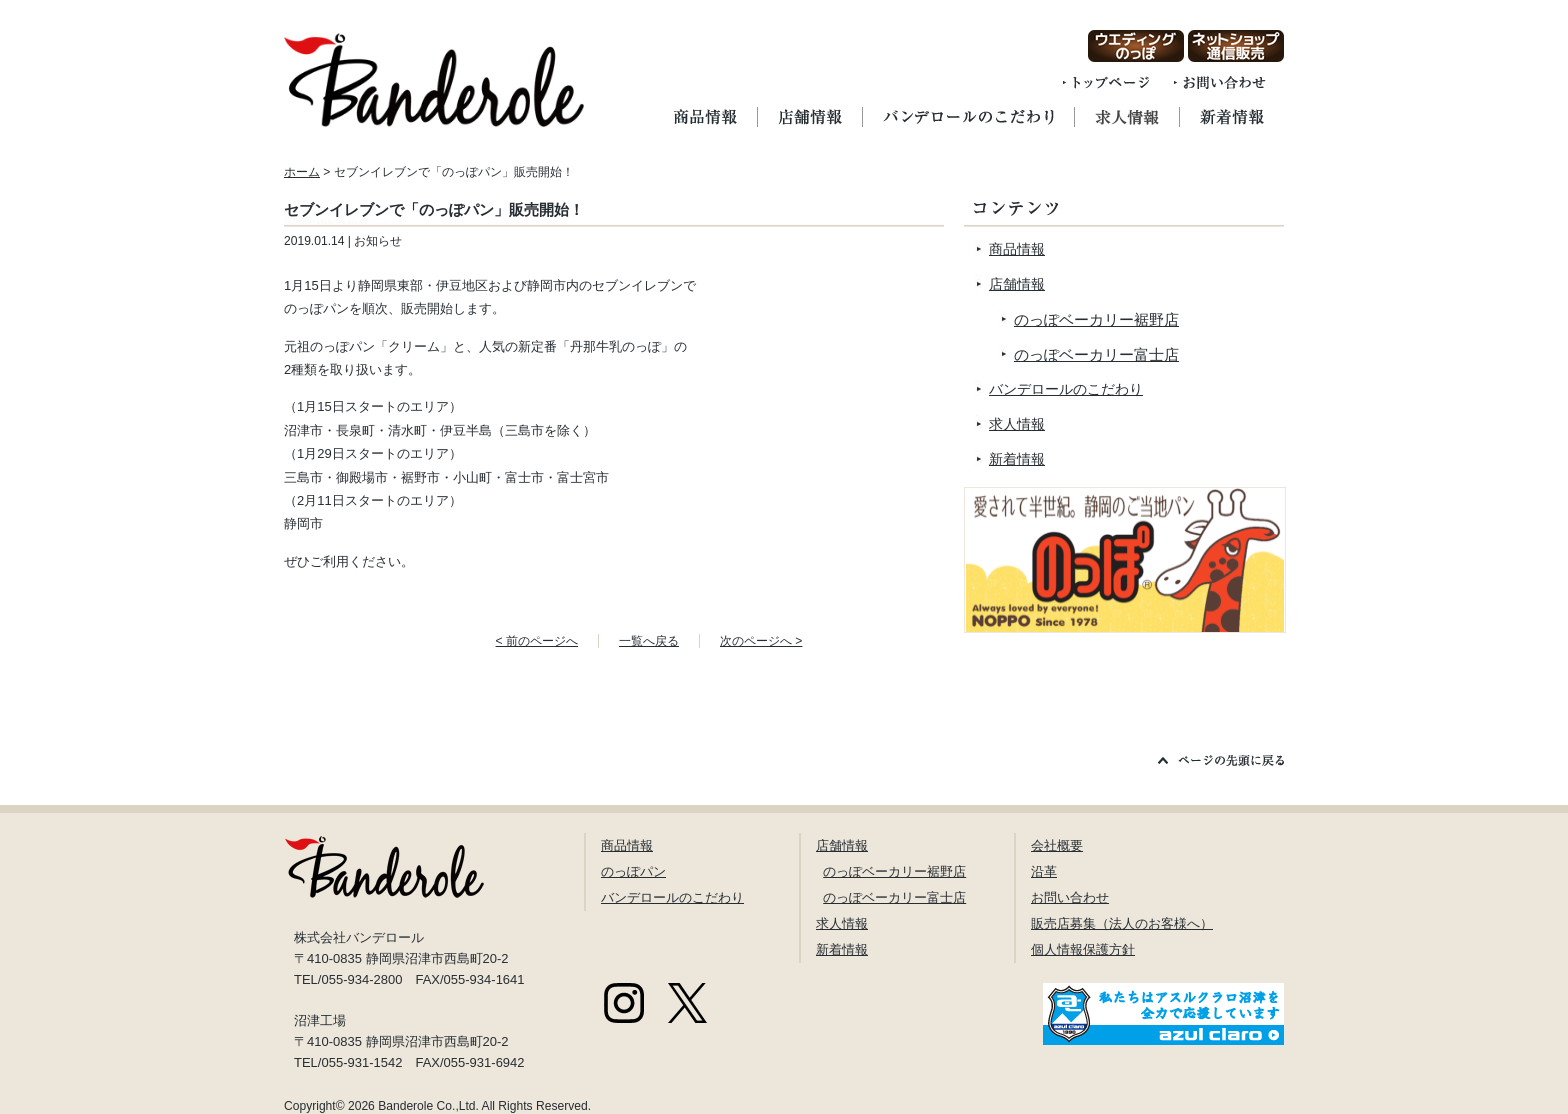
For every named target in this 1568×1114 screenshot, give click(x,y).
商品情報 (1017, 249)
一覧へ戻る (649, 641)
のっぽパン (633, 871)
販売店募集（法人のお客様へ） (1122, 923)
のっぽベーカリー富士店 (1096, 354)
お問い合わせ (1070, 897)
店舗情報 (1017, 284)
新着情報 (1017, 459)
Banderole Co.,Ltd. (428, 1106)
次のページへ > (761, 641)
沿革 (1044, 871)
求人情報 (1017, 424)
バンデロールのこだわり (1066, 389)
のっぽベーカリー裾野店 (1096, 319)
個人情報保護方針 (1083, 949)
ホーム (302, 172)
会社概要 (1057, 845)
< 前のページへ (537, 641)
